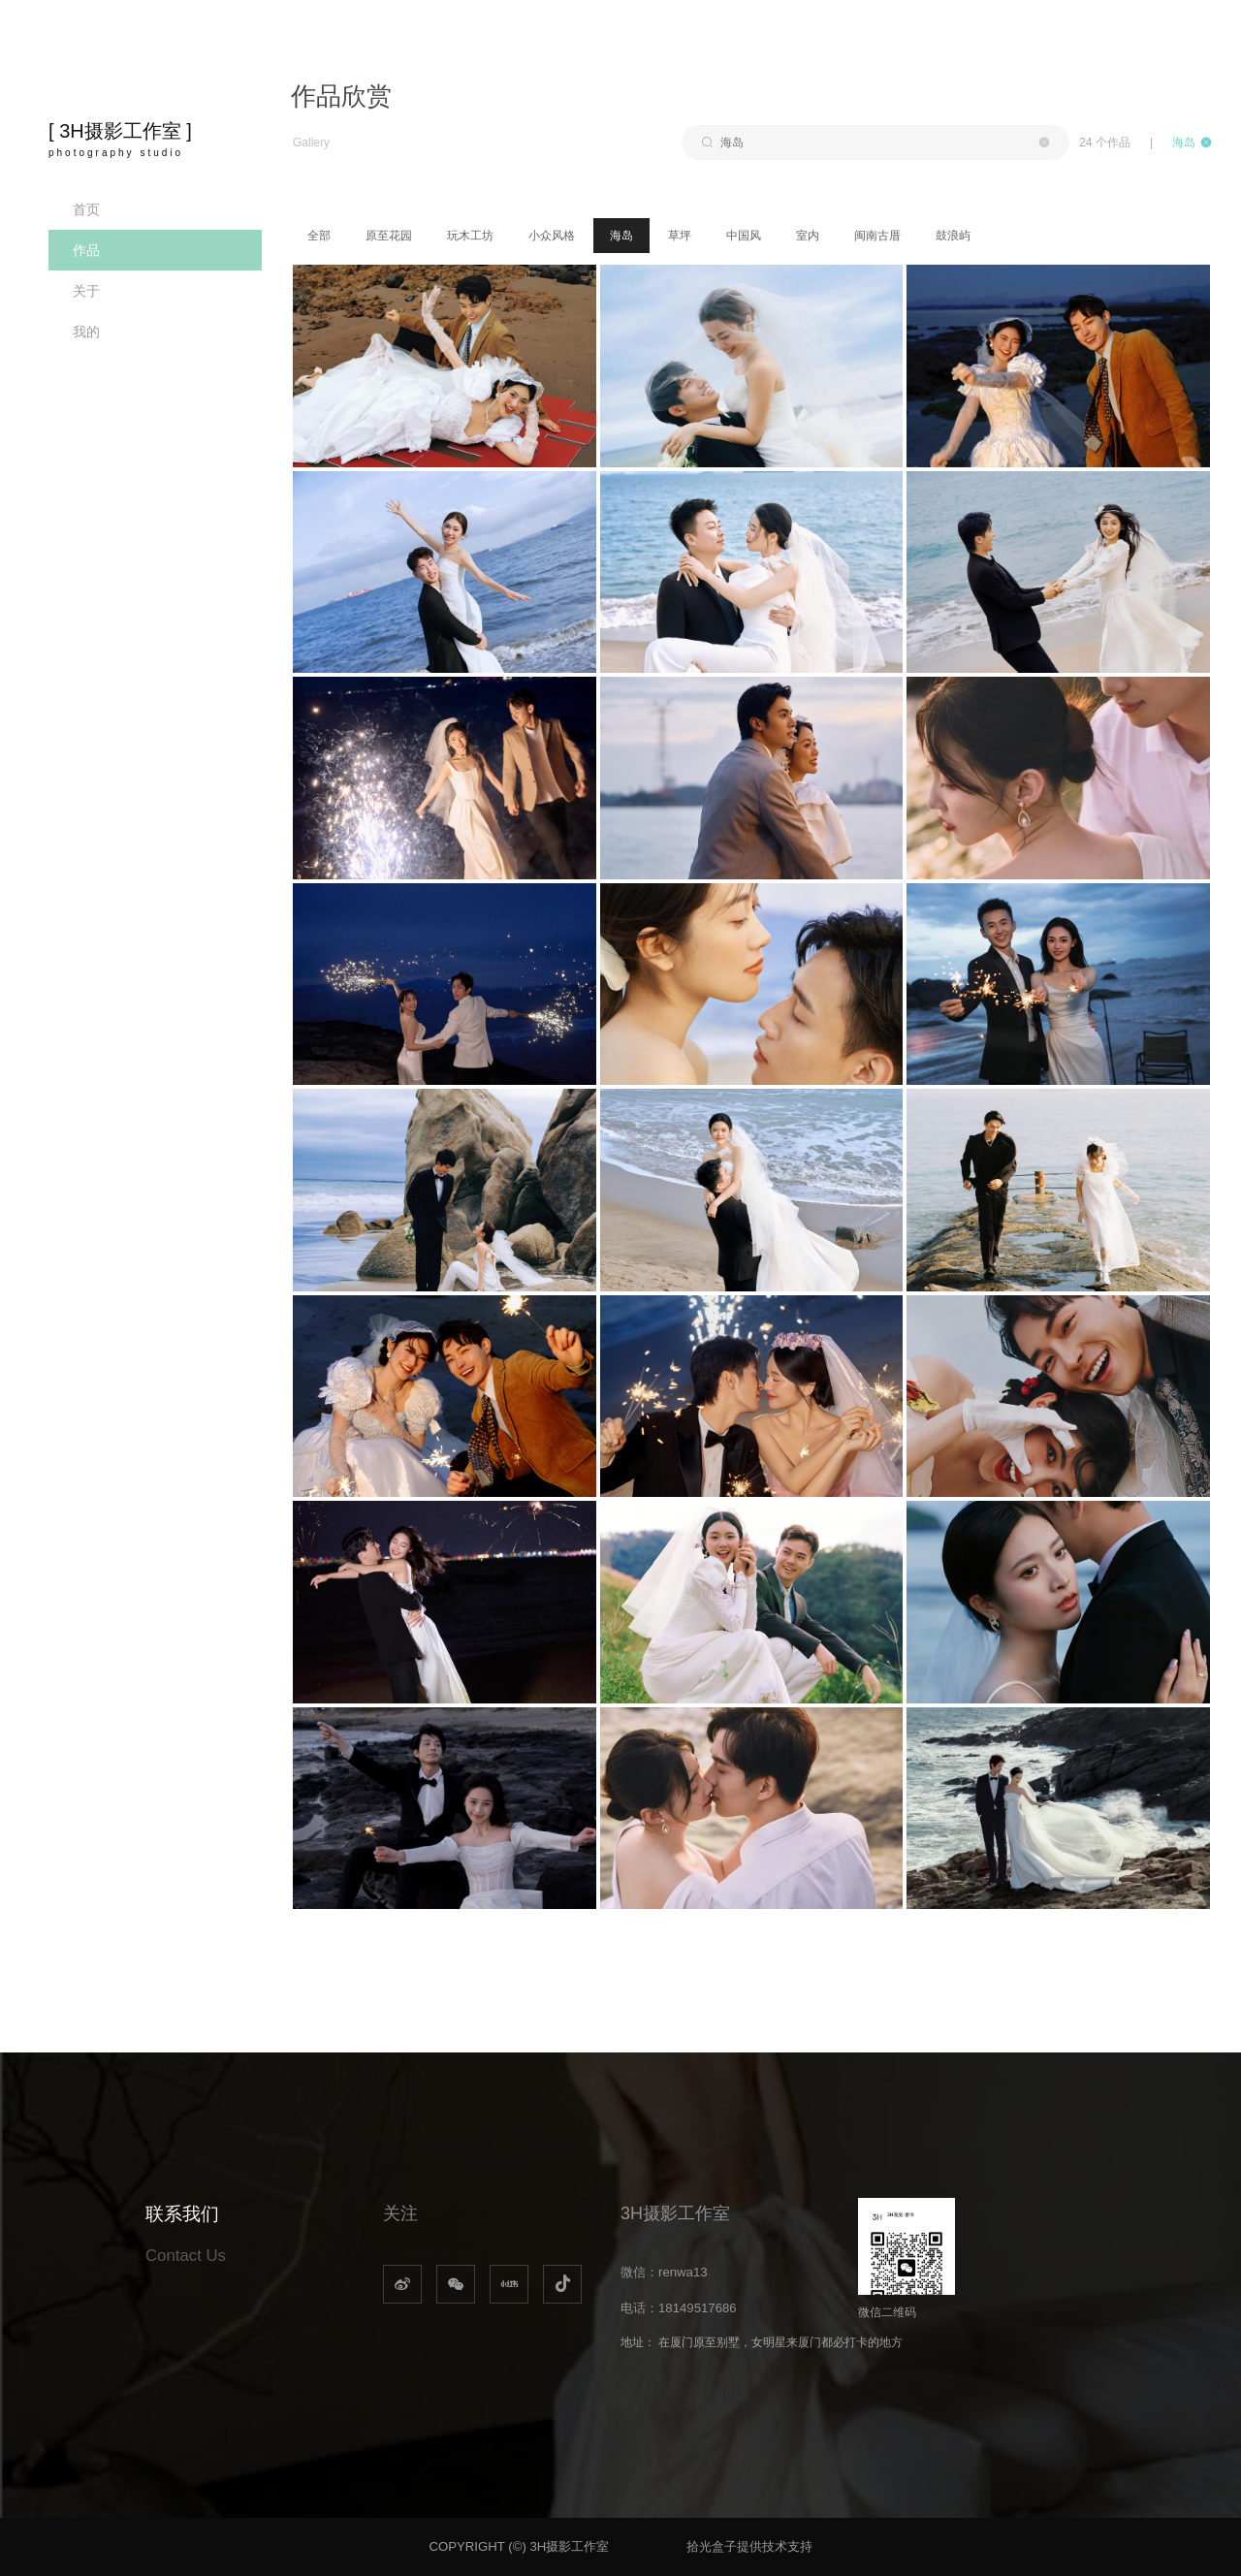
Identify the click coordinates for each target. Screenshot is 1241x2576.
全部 (319, 235)
